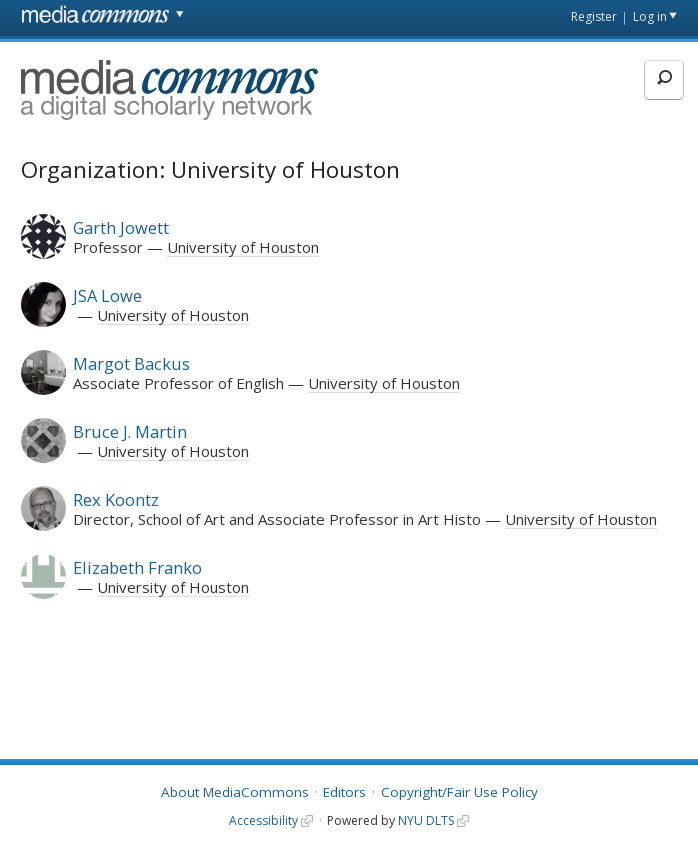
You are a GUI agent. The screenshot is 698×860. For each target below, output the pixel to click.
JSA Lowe (107, 295)
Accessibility (263, 820)
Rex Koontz (116, 499)
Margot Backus (131, 363)
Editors (344, 792)
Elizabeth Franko (137, 567)
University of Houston (243, 247)
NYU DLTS (426, 820)
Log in (650, 16)
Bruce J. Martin (130, 431)
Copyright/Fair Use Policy (459, 792)
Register (594, 16)
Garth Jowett (121, 227)
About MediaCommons (235, 792)
